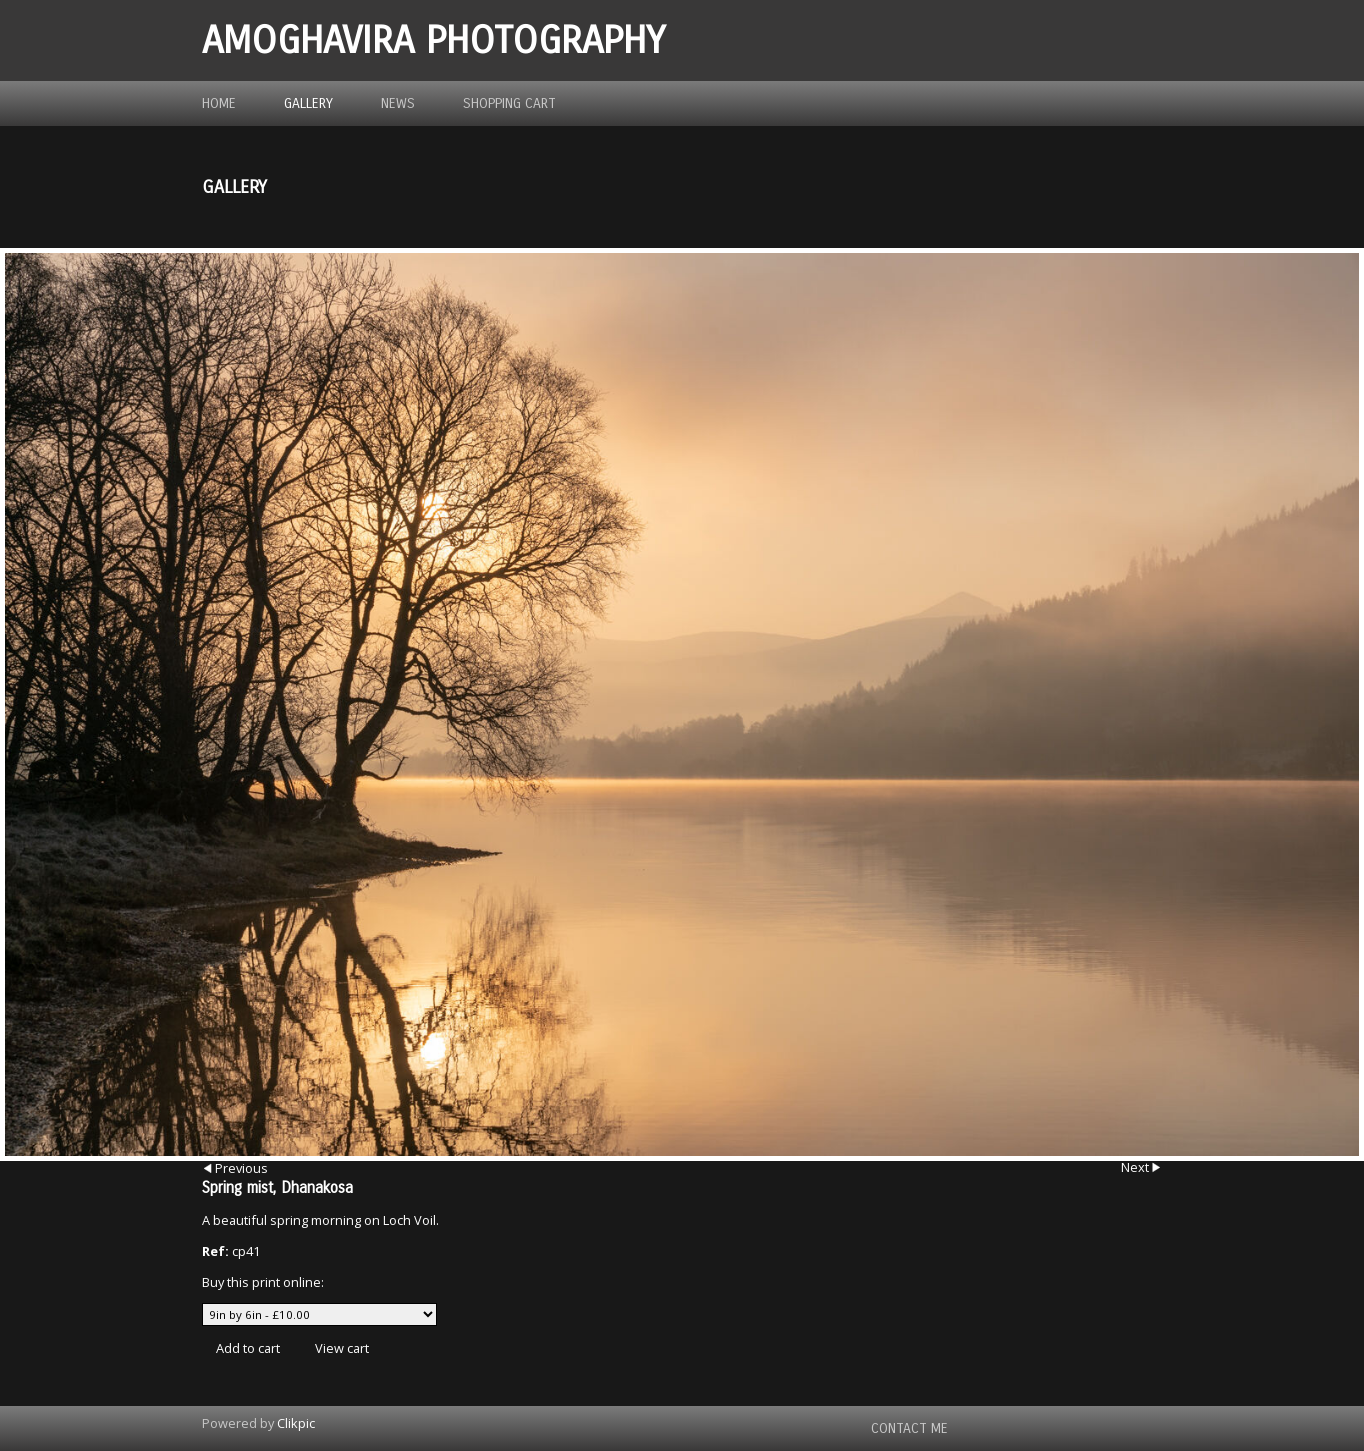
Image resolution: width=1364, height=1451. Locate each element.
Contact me (909, 1428)
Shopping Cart (509, 103)
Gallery (308, 103)
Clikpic (296, 1423)
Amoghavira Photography (433, 40)
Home (219, 103)
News (398, 103)
